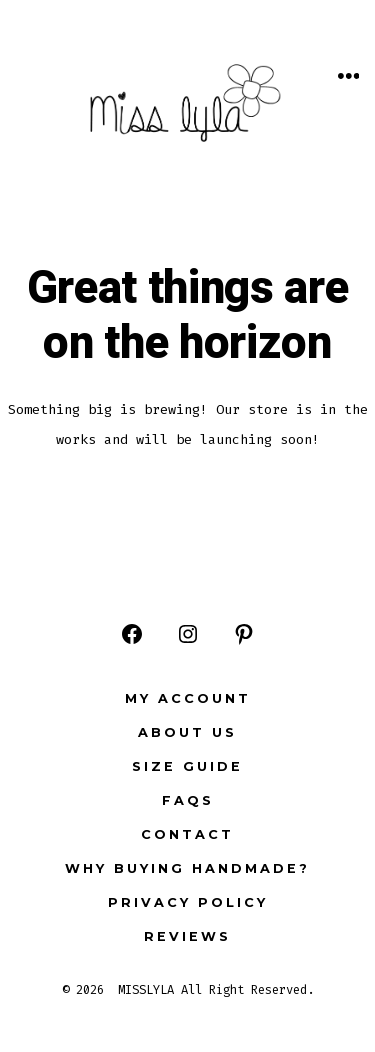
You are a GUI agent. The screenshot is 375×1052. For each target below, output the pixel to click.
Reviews (187, 936)
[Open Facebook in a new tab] (132, 634)
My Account (188, 698)
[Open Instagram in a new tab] (188, 634)
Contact (187, 834)
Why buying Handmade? (187, 868)
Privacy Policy (188, 902)
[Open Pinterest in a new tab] (244, 634)
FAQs (188, 800)
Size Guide (187, 766)
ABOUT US (187, 732)
